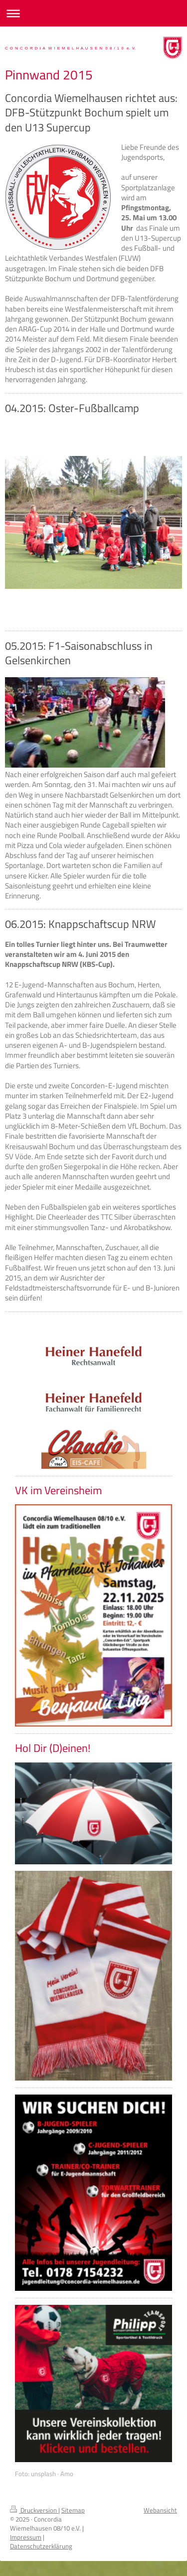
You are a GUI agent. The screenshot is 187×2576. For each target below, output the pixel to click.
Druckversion (34, 2510)
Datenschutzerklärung (41, 2546)
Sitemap (73, 2510)
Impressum (25, 2537)
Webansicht (160, 2510)
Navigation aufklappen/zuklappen (93, 13)
